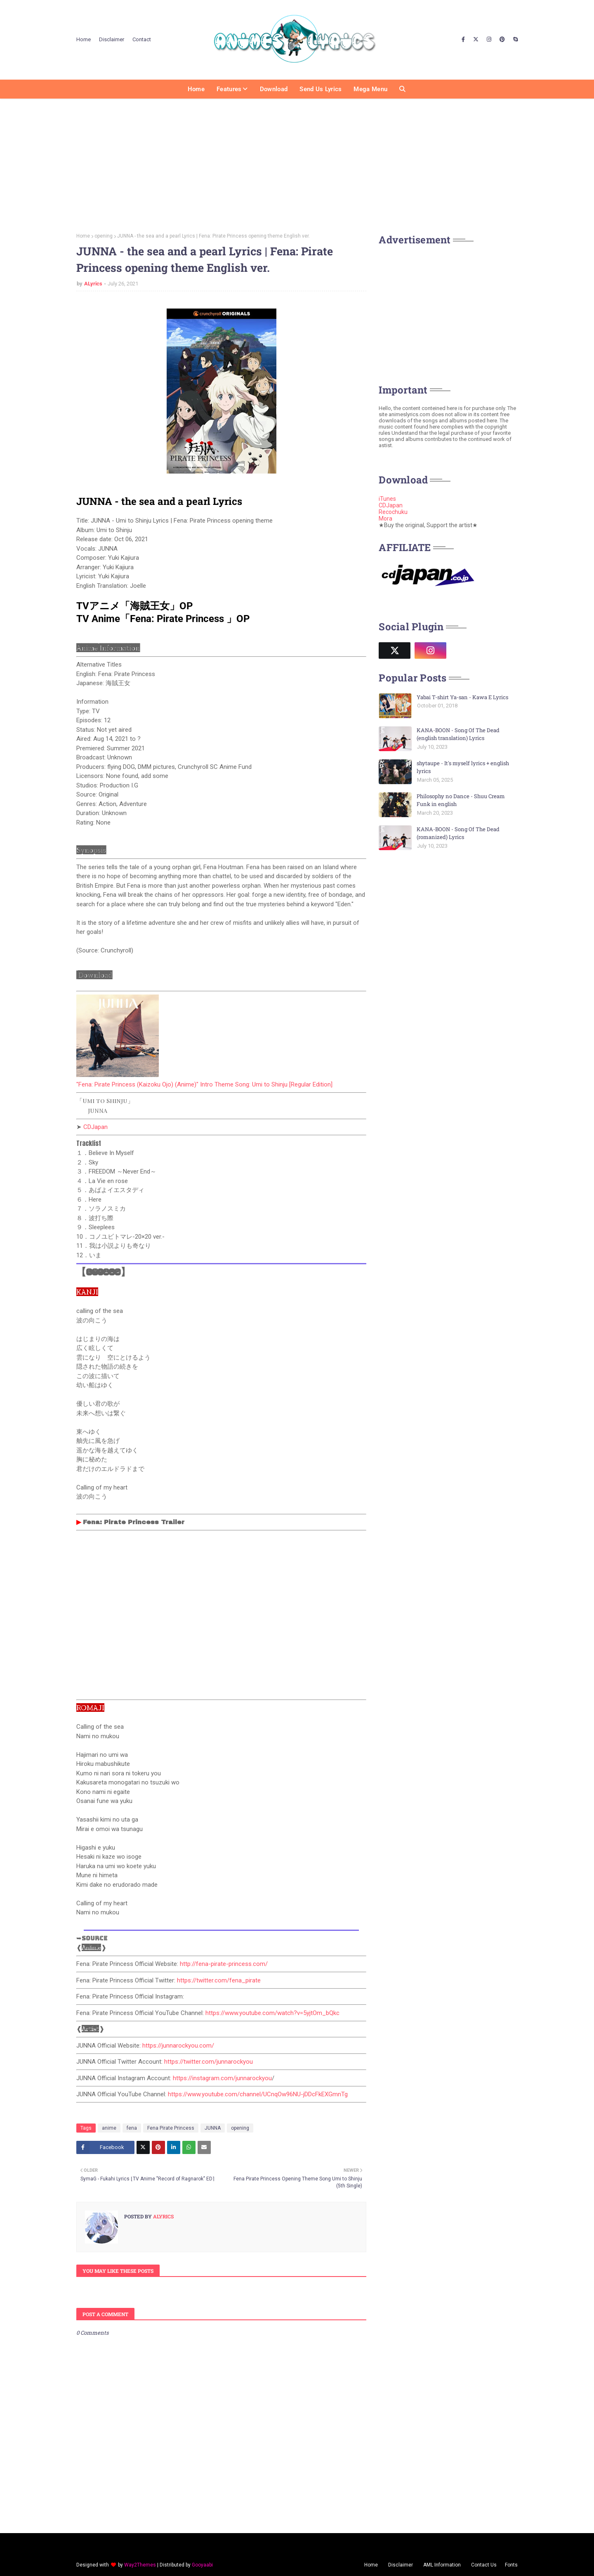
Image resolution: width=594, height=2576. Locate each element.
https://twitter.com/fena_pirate (219, 1980)
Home (83, 39)
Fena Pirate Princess (170, 2128)
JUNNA (213, 2128)
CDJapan (95, 1127)
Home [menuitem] (196, 89)
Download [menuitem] (274, 89)
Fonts (511, 2565)
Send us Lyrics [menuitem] (320, 89)
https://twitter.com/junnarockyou (208, 2061)
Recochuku (393, 512)
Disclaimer (111, 39)
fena (132, 2128)
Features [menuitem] (229, 89)
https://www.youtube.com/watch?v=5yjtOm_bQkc (272, 2013)
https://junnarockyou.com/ (178, 2045)
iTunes (387, 498)
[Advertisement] (297, 163)
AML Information (442, 2565)
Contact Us (484, 2565)
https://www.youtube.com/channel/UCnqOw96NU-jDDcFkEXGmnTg (258, 2094)
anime (109, 2128)
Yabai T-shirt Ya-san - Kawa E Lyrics (462, 697)
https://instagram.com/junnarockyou (222, 2078)
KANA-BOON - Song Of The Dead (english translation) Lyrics (458, 734)
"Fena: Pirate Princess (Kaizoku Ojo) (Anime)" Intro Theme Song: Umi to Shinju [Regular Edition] (204, 1084)
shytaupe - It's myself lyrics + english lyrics (463, 767)
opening (103, 236)
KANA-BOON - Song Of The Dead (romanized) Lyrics (458, 833)
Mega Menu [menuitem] (370, 89)
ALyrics (93, 283)
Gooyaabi (202, 2565)
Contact (141, 39)
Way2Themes (140, 2565)
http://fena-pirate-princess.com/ (224, 1964)
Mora (385, 518)
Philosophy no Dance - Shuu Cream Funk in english (461, 800)
